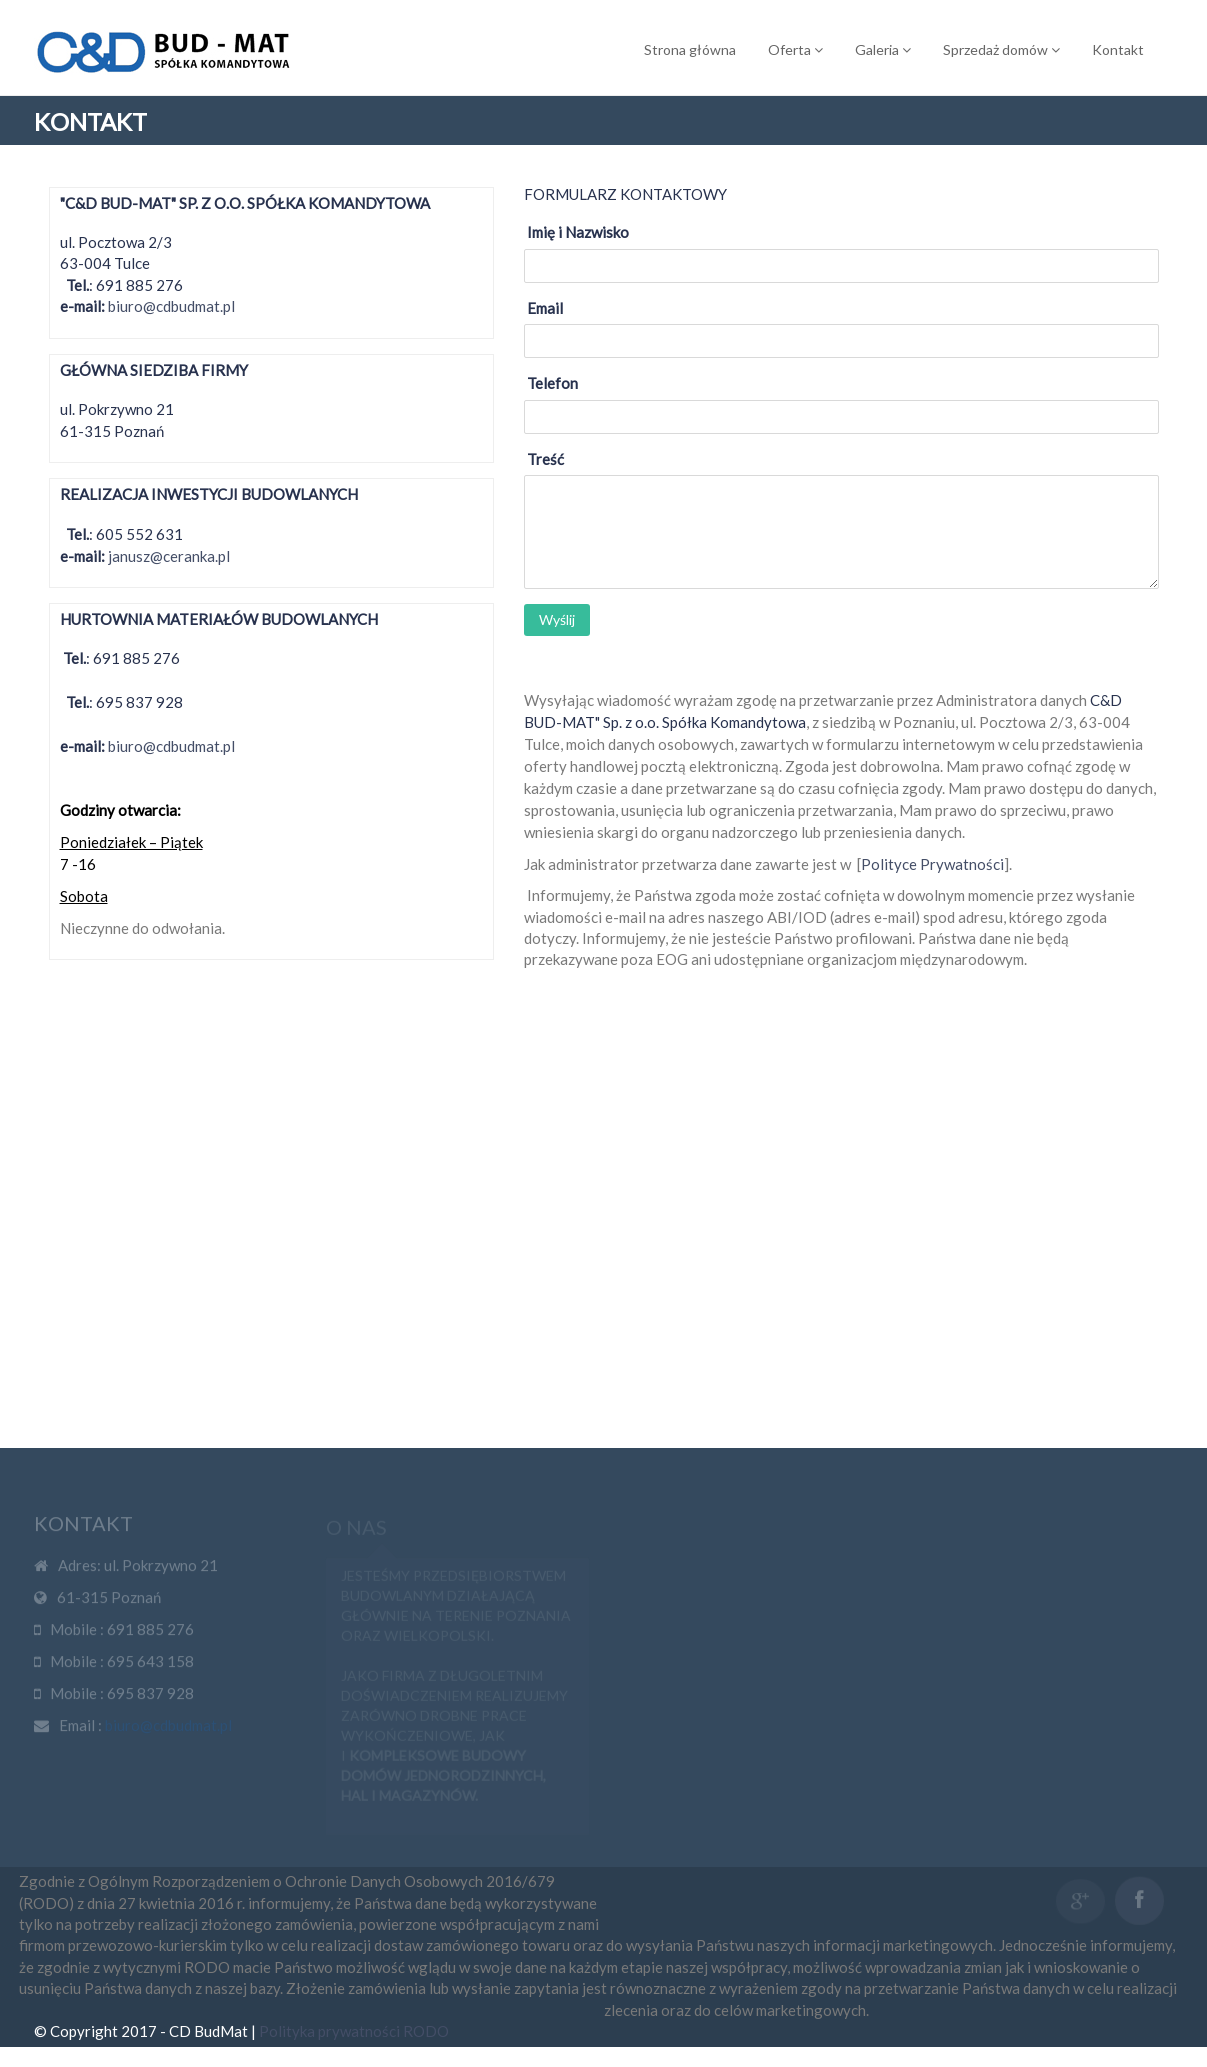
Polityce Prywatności (932, 863)
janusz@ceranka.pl (169, 556)
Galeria (883, 49)
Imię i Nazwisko (578, 232)
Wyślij (557, 619)
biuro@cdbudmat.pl (171, 306)
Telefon (552, 383)
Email (545, 308)
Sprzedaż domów (1001, 49)
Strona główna (690, 49)
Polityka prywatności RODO (354, 2051)
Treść (545, 459)
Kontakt (1118, 49)
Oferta (795, 49)
